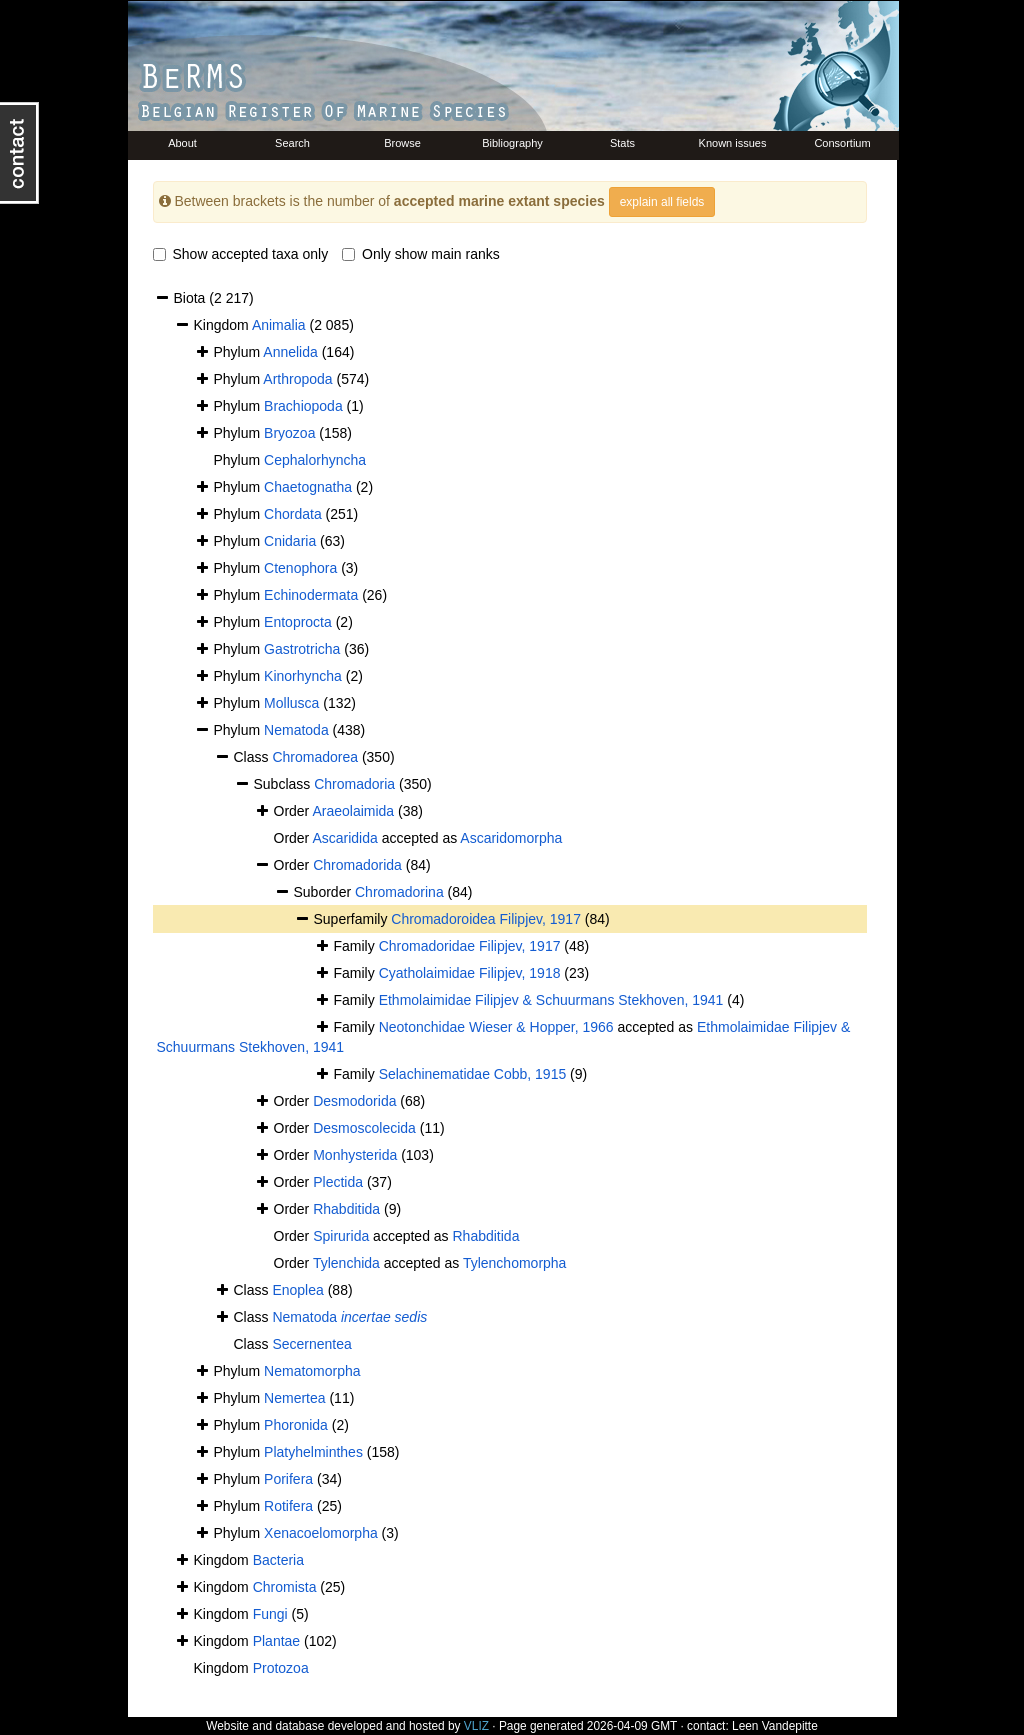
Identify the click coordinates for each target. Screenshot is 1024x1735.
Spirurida (341, 1236)
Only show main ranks (421, 254)
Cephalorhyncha (315, 460)
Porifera (288, 1479)
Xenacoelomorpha (321, 1533)
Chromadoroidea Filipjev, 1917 (486, 919)
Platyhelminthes (313, 1452)
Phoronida (296, 1425)
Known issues (733, 143)
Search (292, 143)
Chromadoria (354, 784)
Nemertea (294, 1398)
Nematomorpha (312, 1371)
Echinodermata (311, 595)
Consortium (842, 143)
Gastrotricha (302, 649)
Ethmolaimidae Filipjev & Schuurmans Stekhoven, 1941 (551, 1000)
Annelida (290, 352)
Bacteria (278, 1560)
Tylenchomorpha (515, 1263)
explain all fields (662, 202)
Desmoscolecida (364, 1128)
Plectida (338, 1182)
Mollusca (291, 703)
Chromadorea (315, 757)
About (182, 143)
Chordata (293, 514)
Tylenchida (346, 1263)
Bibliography (512, 143)
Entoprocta (298, 622)
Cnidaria (290, 541)
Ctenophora (300, 568)
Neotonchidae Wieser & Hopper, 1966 (496, 1027)
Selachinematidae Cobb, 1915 (473, 1074)
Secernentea (311, 1344)
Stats (622, 143)
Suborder (324, 892)
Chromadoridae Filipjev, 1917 (470, 946)
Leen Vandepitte (775, 1726)
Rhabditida (346, 1209)
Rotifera (288, 1506)
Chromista (285, 1587)
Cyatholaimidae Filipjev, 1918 (470, 973)
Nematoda (296, 730)
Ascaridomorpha (511, 838)
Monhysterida (355, 1155)
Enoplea (297, 1290)
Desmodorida (354, 1101)
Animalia (279, 325)
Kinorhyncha (303, 676)
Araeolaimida (353, 811)
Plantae (276, 1641)
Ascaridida (344, 838)
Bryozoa (289, 433)
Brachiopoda (303, 406)
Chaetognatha (308, 487)
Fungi (270, 1614)
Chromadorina (399, 892)
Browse (402, 143)
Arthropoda (297, 379)
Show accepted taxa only (241, 254)
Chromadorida (357, 865)
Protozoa (281, 1668)
